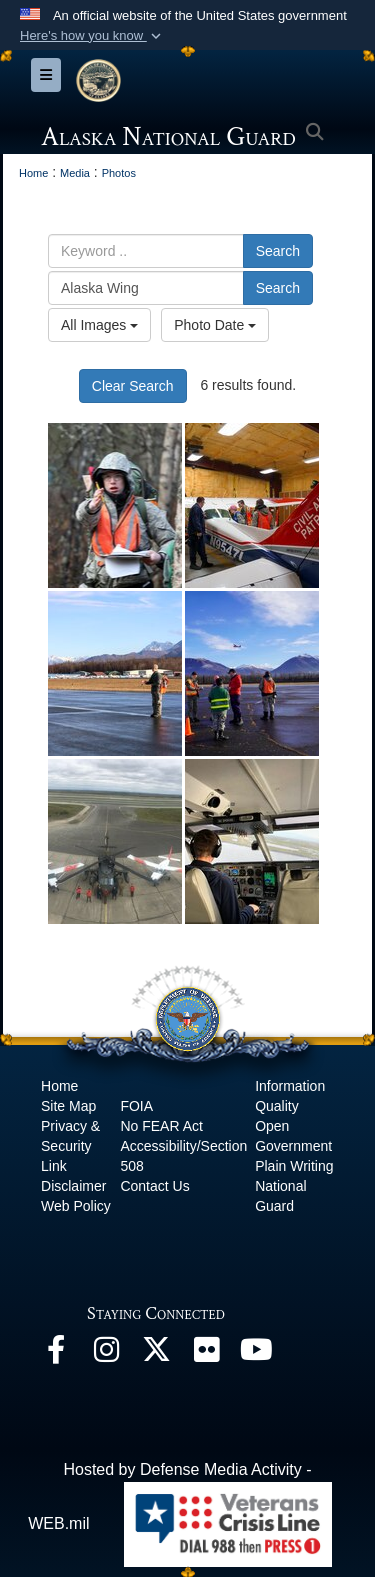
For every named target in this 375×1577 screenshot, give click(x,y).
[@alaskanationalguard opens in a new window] (106, 1354)
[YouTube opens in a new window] (256, 1354)
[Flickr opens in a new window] (206, 1354)
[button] (92, 36)
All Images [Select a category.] (99, 325)
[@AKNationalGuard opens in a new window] (156, 1354)
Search (278, 251)
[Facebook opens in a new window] (56, 1354)
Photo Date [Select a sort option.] (215, 325)
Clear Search (133, 386)
